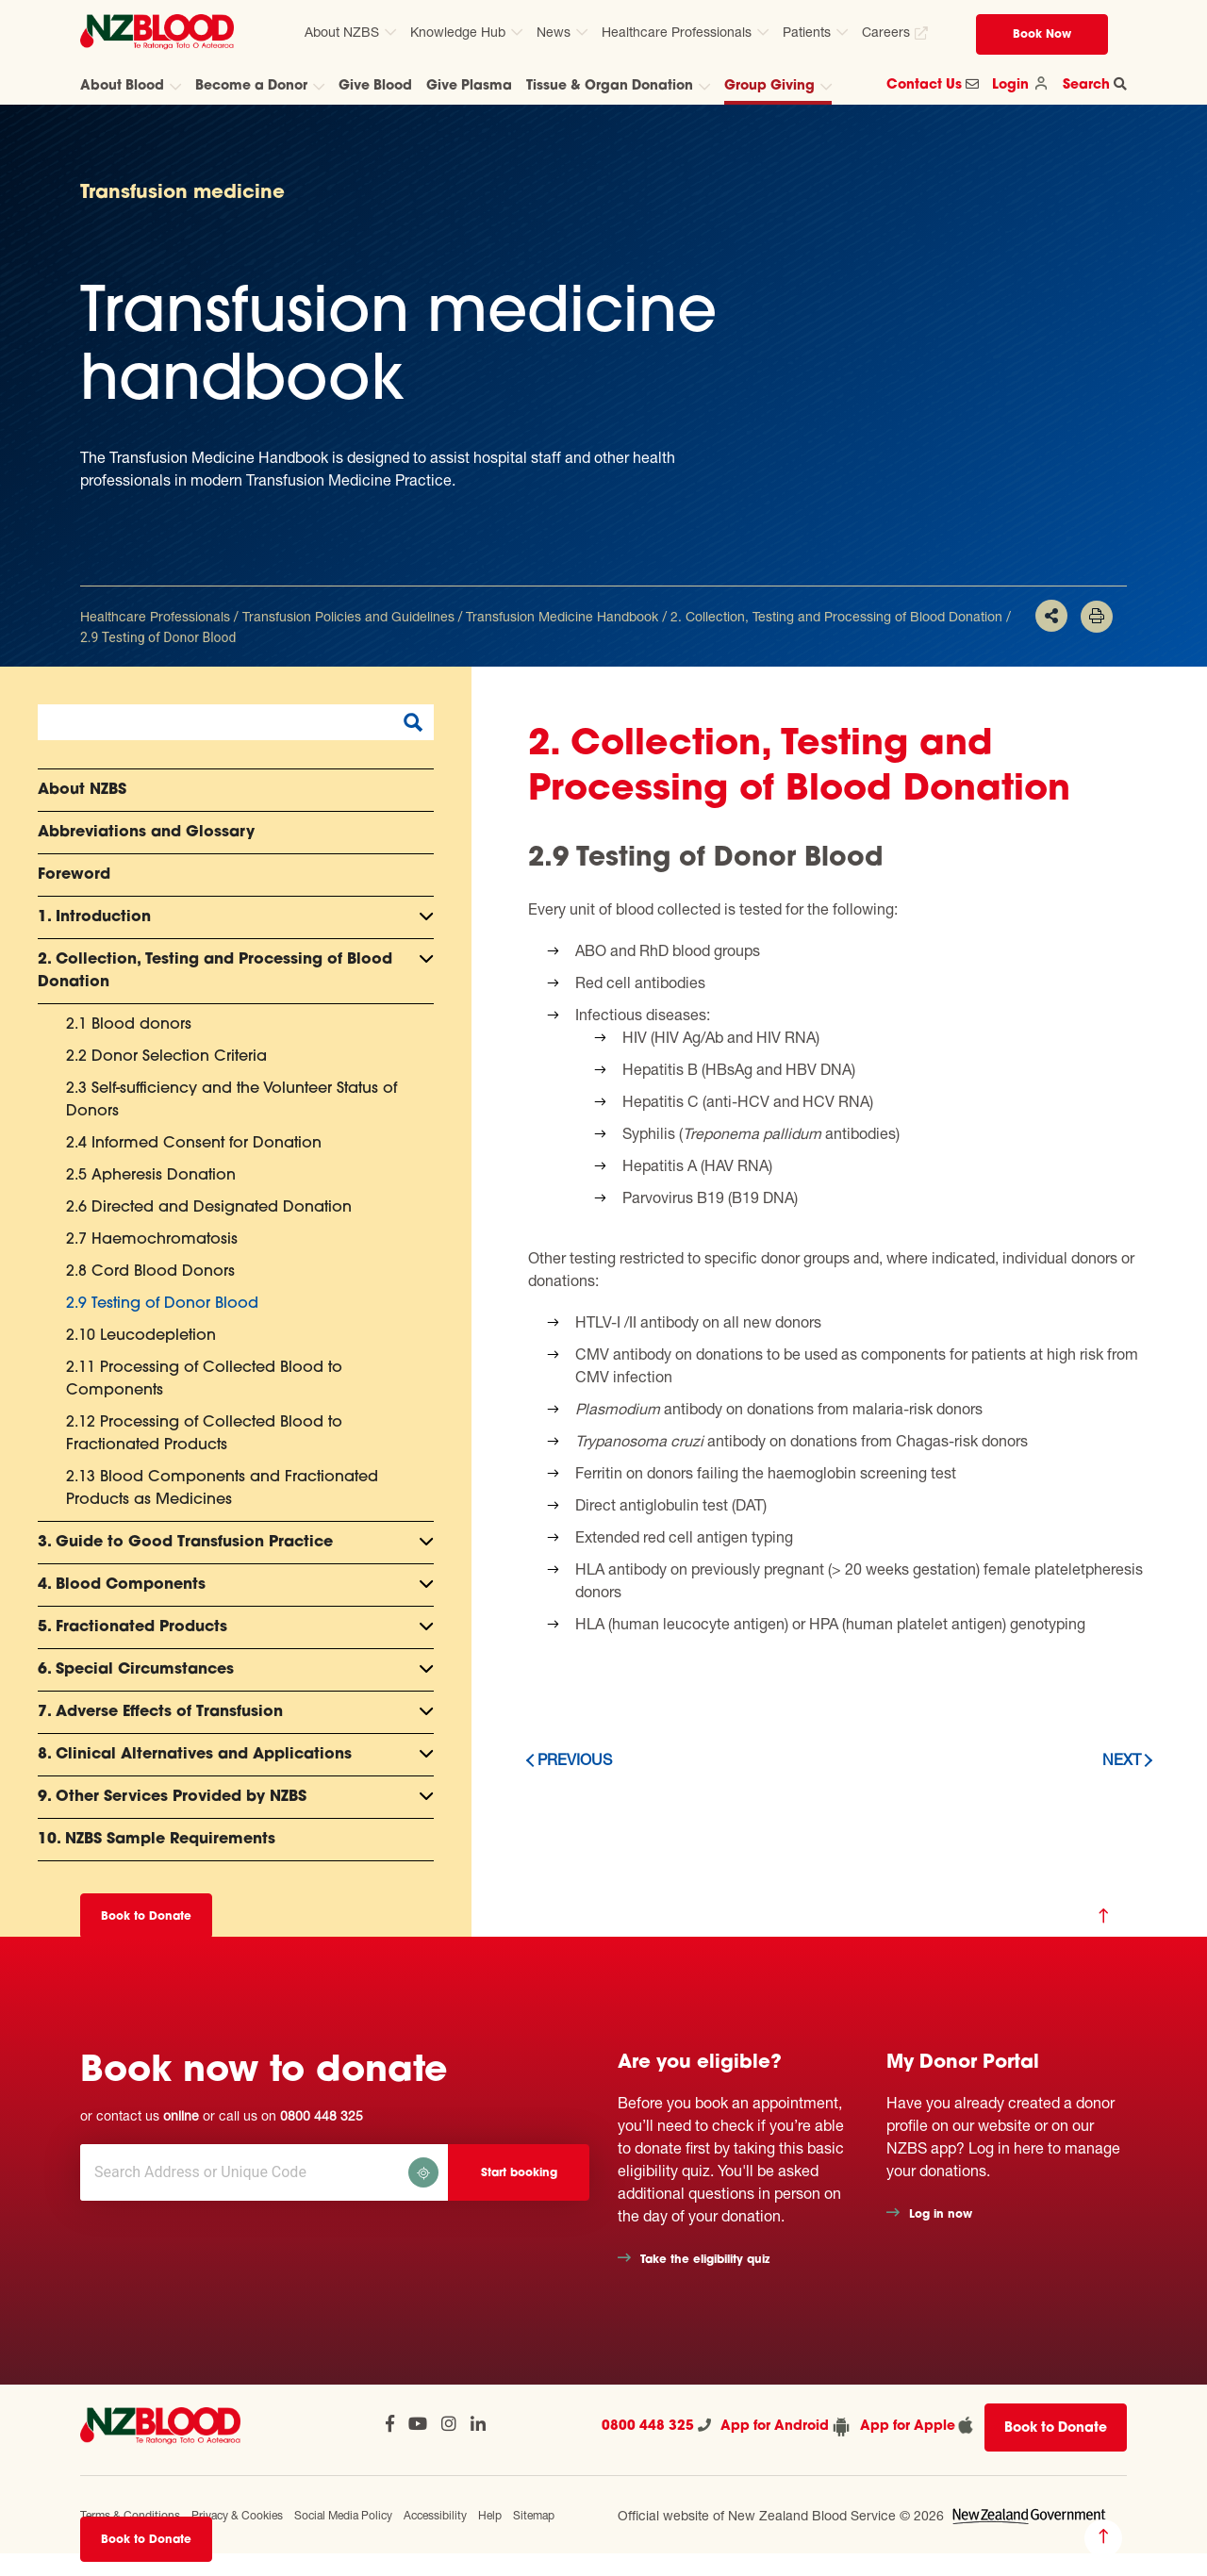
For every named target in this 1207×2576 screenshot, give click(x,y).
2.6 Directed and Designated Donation (209, 1207)
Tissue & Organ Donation (609, 86)
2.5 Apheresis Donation (151, 1175)
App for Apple (917, 2425)
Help (490, 2515)
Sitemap (533, 2515)
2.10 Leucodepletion (141, 1336)
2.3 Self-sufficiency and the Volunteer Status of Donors (231, 1100)
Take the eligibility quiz (704, 2260)
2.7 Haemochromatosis (152, 1239)
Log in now (940, 2215)
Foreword (74, 875)
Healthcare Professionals (677, 32)
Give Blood (375, 86)
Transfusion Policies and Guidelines (348, 616)
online (181, 2115)
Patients (807, 32)
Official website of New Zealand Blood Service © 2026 (781, 2515)
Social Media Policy (343, 2515)
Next (1121, 1759)
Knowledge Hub (457, 32)
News (553, 32)
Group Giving (769, 86)
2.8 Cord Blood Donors (150, 1272)
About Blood (122, 86)
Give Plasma (469, 86)
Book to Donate (146, 2540)
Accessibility (435, 2515)
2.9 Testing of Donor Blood (162, 1304)
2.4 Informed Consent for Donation (194, 1143)
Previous (574, 1759)
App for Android (785, 2427)
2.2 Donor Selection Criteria (166, 1057)
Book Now (1042, 35)
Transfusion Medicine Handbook (562, 616)
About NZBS (342, 32)
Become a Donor (251, 86)
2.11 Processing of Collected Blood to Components (204, 1379)
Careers (886, 32)
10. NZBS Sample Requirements (156, 1839)
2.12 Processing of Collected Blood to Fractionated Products (204, 1434)
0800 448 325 (321, 2115)
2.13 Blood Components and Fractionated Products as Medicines (222, 1489)
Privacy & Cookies (237, 2515)
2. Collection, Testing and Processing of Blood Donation (836, 616)
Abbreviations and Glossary (146, 832)
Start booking (519, 2173)
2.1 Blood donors (128, 1024)
